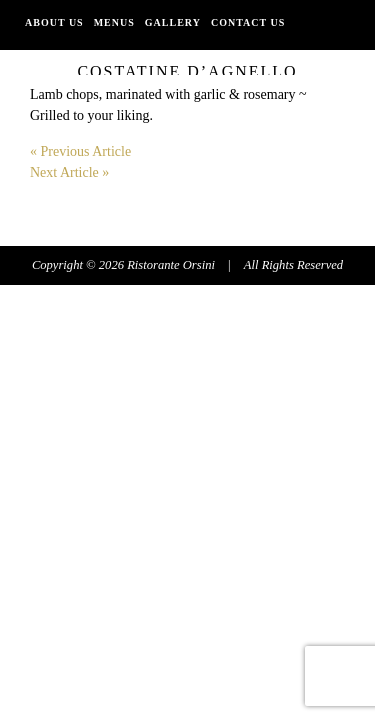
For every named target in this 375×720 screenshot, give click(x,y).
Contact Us (248, 22)
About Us (54, 22)
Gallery (173, 22)
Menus (114, 22)
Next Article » (69, 172)
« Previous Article (80, 151)
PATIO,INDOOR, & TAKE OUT (107, 57)
